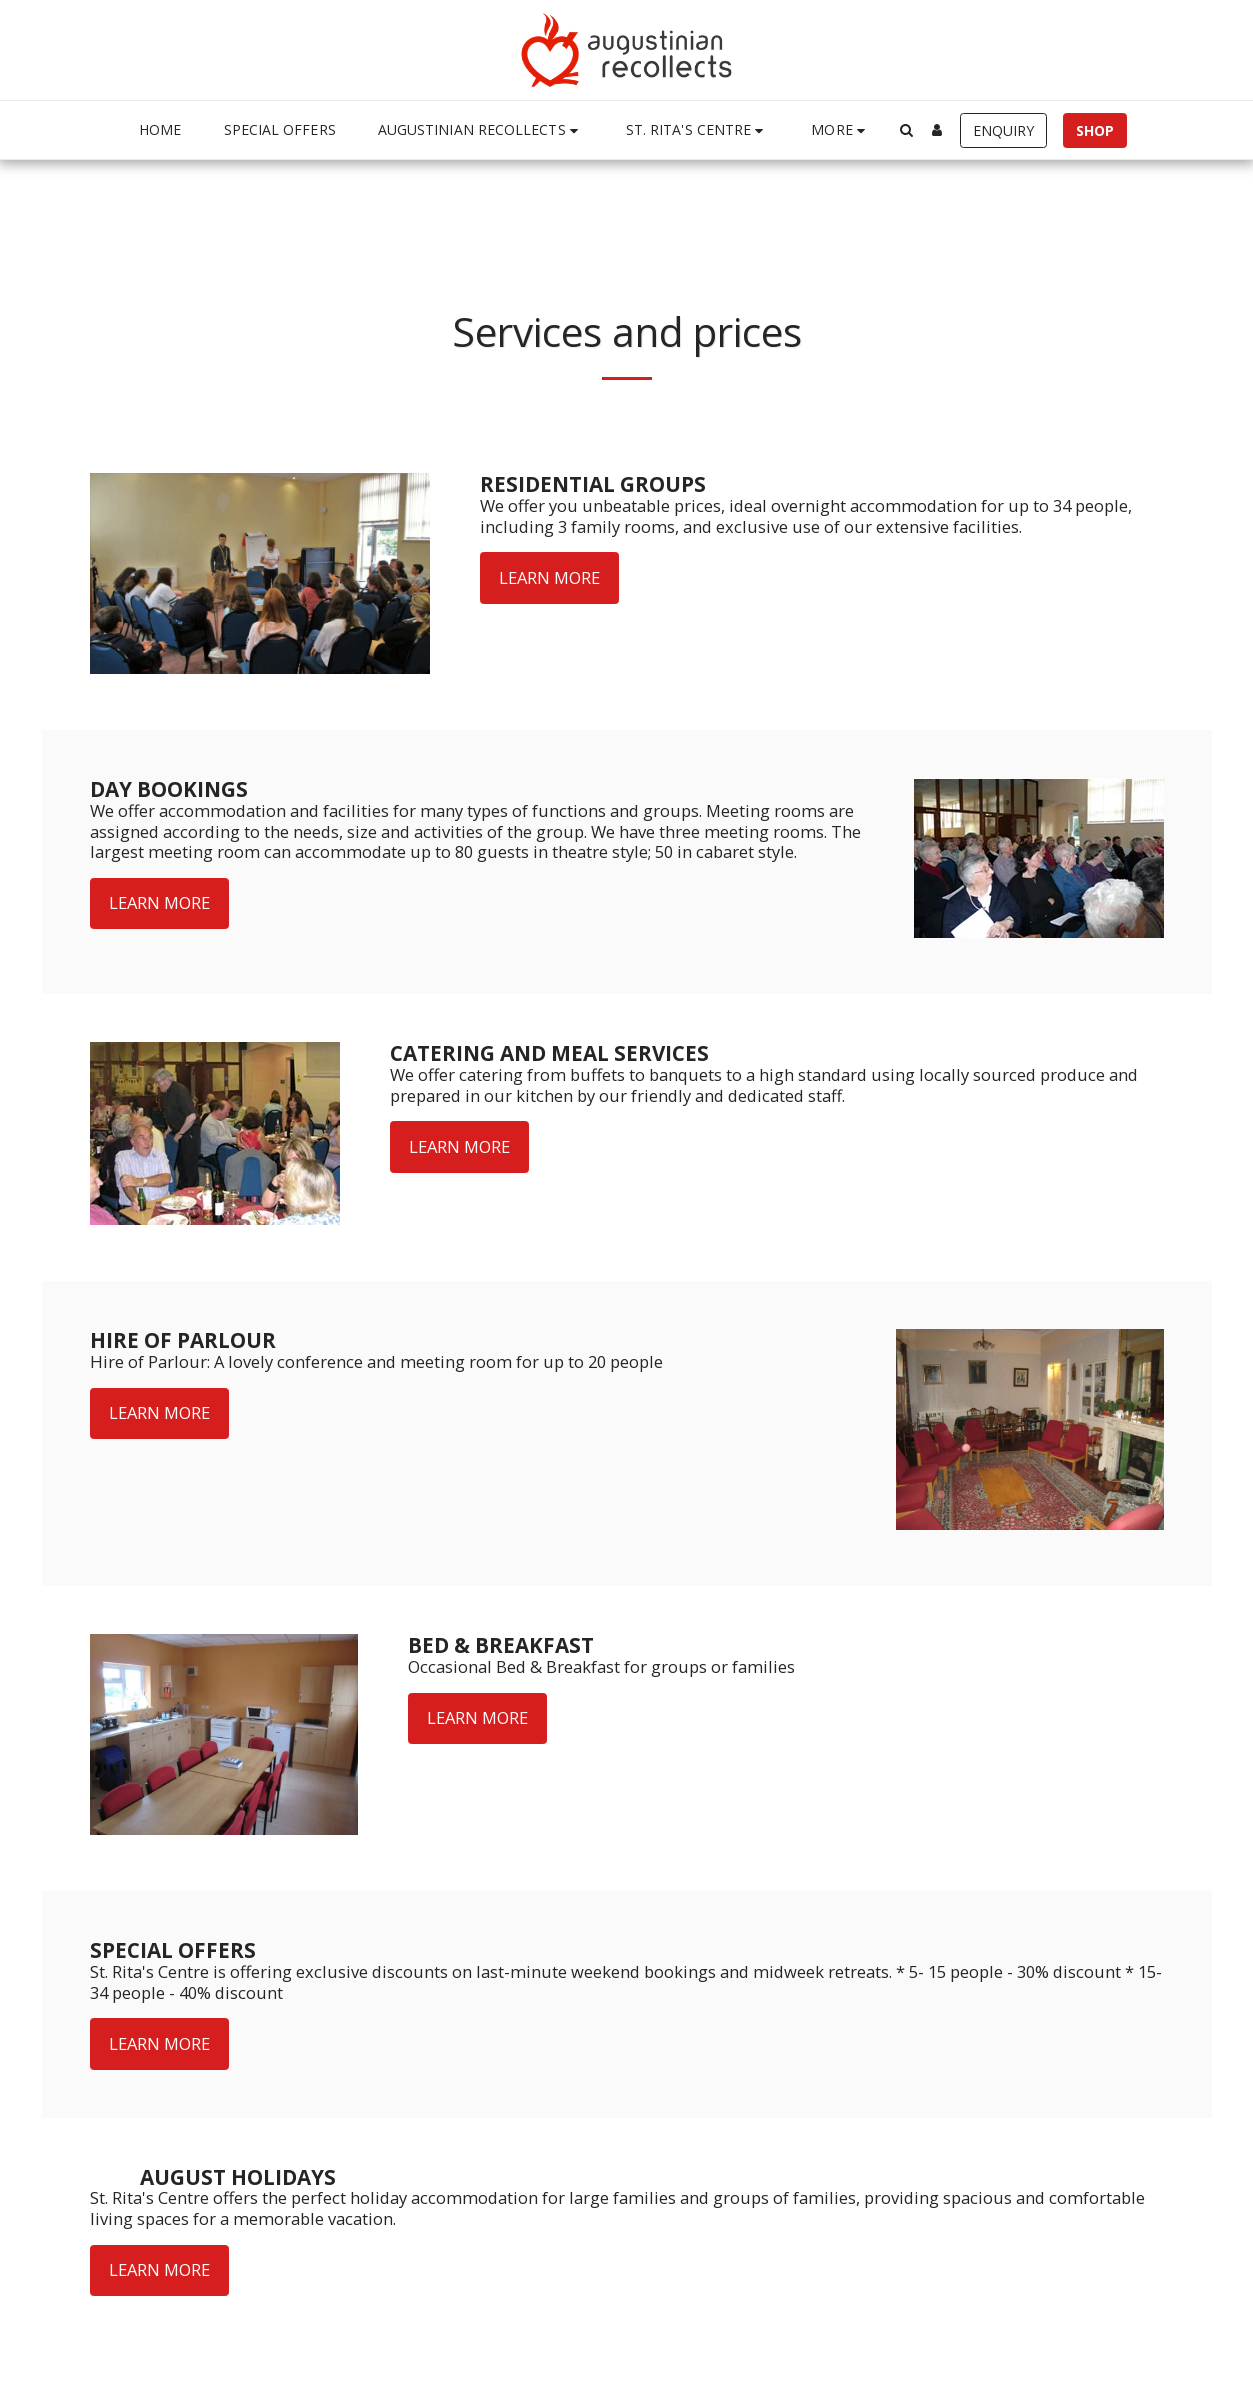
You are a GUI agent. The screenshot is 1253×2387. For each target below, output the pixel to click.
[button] (481, 130)
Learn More (549, 577)
